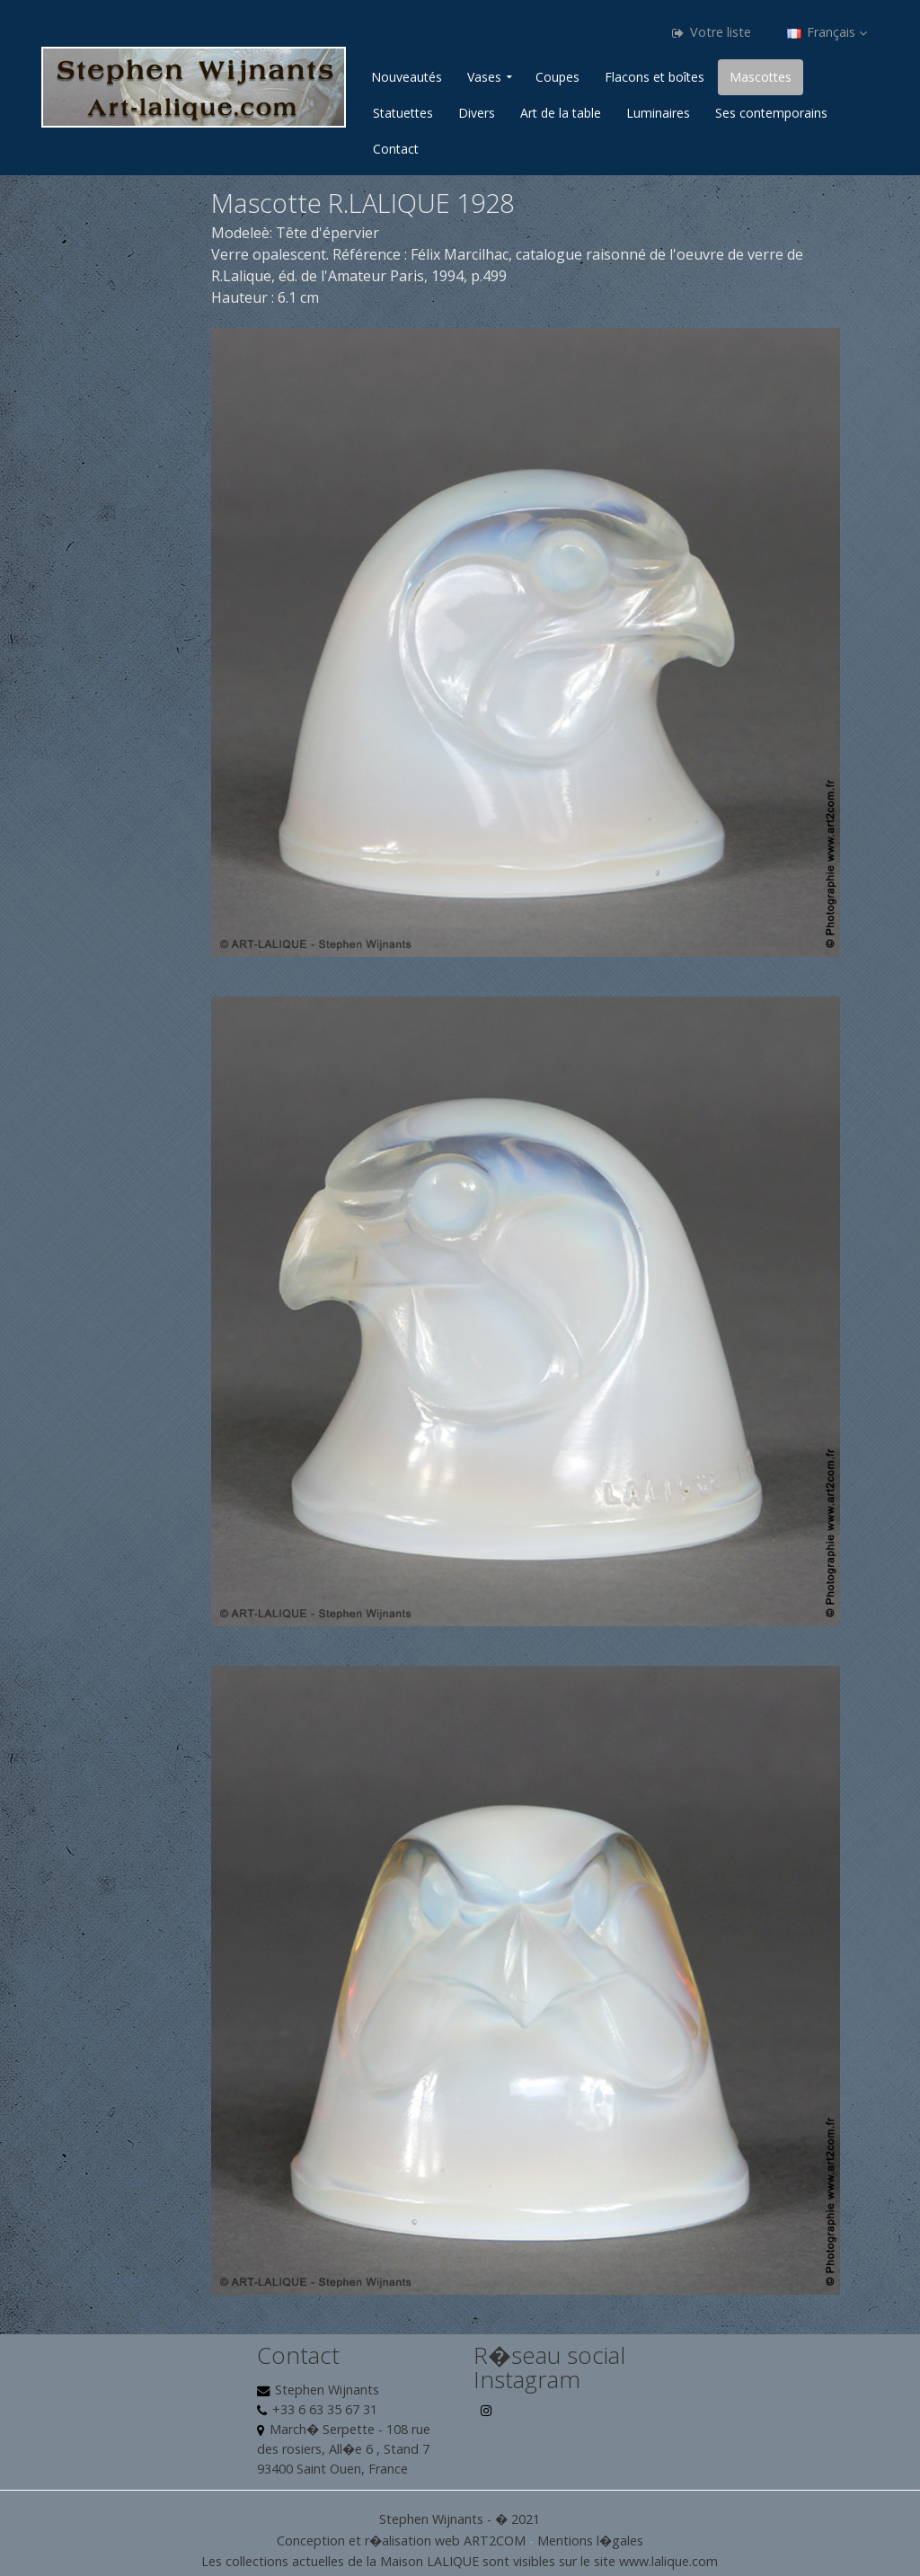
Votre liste (711, 31)
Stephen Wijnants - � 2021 (459, 2518)
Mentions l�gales (590, 2540)
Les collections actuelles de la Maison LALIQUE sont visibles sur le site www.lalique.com (459, 2561)
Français (827, 31)
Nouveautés (406, 76)
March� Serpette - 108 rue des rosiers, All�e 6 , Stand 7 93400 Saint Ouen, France (343, 2449)
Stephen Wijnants (327, 2389)
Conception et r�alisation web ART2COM (401, 2540)
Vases (484, 76)
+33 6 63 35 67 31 (324, 2409)
